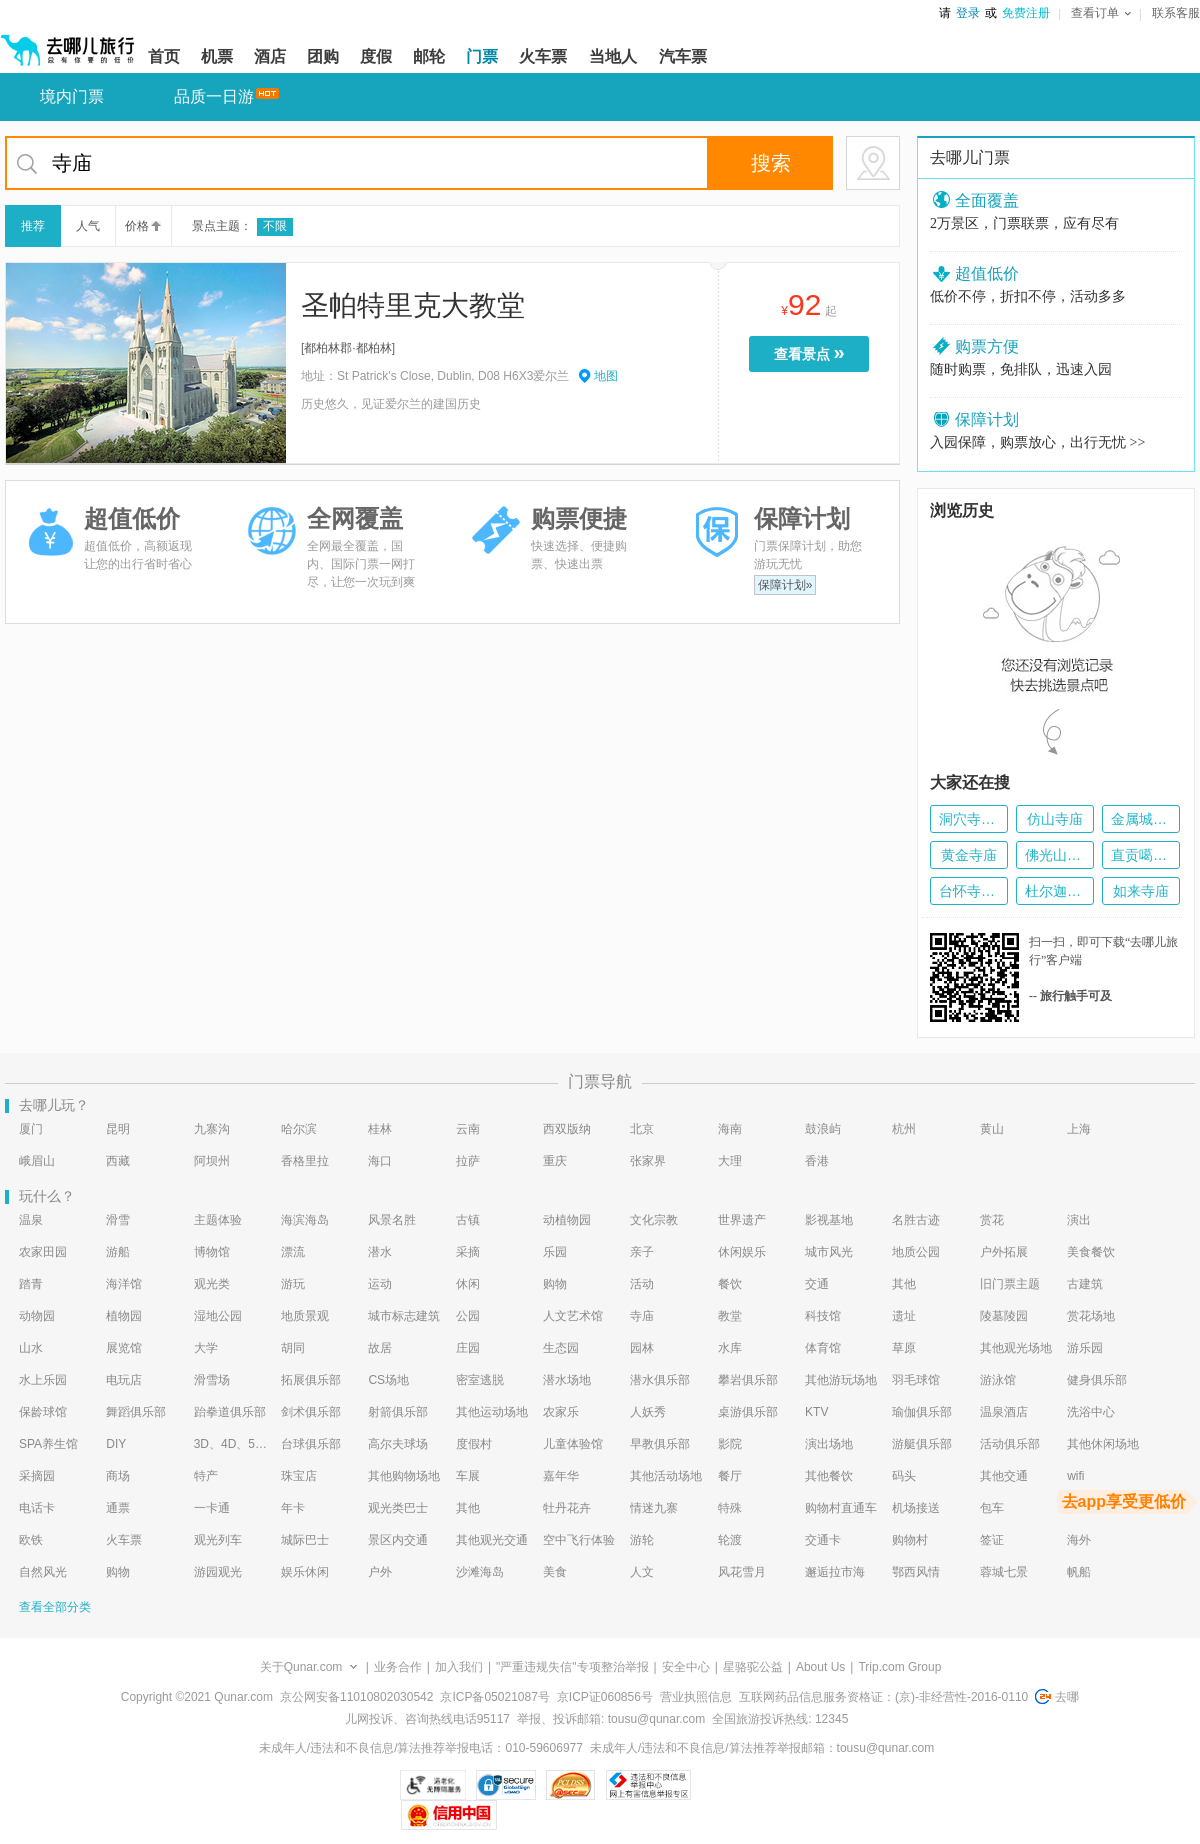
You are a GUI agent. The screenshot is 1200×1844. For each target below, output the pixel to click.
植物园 (124, 1316)
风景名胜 (392, 1220)
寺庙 (642, 1316)
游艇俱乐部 (922, 1444)
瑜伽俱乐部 (922, 1412)
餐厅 (730, 1476)
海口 (380, 1161)
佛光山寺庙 (1055, 855)
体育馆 (823, 1348)
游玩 (293, 1284)
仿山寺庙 (1055, 819)
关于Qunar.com (301, 1667)
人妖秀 (648, 1412)
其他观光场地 (1016, 1348)
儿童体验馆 (573, 1444)
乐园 (555, 1252)
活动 (642, 1284)
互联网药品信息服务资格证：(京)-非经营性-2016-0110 (883, 1697)
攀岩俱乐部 (748, 1380)
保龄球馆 (43, 1412)
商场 (118, 1476)
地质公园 (916, 1252)
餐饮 (730, 1284)
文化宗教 (654, 1220)
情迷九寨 (654, 1508)
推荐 (33, 226)
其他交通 (1004, 1476)
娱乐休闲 (305, 1572)
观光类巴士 (398, 1508)
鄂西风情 (916, 1572)
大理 (730, 1161)
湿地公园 (218, 1316)
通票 (118, 1508)
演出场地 (829, 1444)
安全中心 (686, 1667)
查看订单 (1101, 13)
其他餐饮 (829, 1476)
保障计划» (785, 585)
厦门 (31, 1129)
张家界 (648, 1161)
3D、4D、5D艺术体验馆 (231, 1444)
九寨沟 (212, 1129)
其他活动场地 (666, 1476)
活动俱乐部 (1010, 1444)
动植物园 (567, 1220)
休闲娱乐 (742, 1252)
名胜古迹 (916, 1220)
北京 (642, 1129)
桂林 (380, 1129)
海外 (1079, 1540)
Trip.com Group (899, 1667)
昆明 (118, 1129)
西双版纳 (567, 1129)
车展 (468, 1476)
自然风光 (43, 1572)
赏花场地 (1091, 1316)
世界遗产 (742, 1220)
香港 (817, 1161)
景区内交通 (398, 1540)
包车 (992, 1508)
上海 (1079, 1129)
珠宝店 (299, 1476)
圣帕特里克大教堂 (413, 305)
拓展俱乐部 (311, 1380)
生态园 (561, 1348)
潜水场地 (567, 1380)
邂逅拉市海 (835, 1572)
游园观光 (218, 1572)
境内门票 (72, 96)
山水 (31, 1348)
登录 (968, 13)
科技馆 (823, 1316)
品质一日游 (214, 96)
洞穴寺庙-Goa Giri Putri (969, 819)
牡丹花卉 (567, 1508)
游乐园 (1085, 1348)
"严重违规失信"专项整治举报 (572, 1667)
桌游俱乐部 (748, 1412)
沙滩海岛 (480, 1572)
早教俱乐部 (660, 1444)
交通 (817, 1284)
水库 (730, 1348)
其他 (904, 1284)
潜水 (380, 1252)
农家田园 (43, 1252)
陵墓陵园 (1004, 1316)
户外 (380, 1572)
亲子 (642, 1252)
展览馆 (124, 1348)
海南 (730, 1129)
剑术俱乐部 (311, 1412)
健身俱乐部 (1097, 1380)
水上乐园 (43, 1380)
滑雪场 (212, 1380)
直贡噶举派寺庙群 (1141, 855)
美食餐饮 (1091, 1252)
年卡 (293, 1508)
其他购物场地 (404, 1476)
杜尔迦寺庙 (1055, 891)
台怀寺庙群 (969, 891)
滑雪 (118, 1220)
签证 (992, 1540)
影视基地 (829, 1220)
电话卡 (37, 1508)
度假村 (474, 1444)
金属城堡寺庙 (1141, 819)
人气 (88, 226)
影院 (730, 1444)
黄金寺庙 (969, 855)
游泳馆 (998, 1380)
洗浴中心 (1091, 1412)
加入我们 (459, 1667)
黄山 (992, 1129)
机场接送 (916, 1508)
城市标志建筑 (404, 1316)
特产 (206, 1476)
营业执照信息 (696, 1697)
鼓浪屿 (823, 1129)
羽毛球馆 (916, 1380)
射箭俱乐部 (398, 1412)
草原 (904, 1348)
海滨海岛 (305, 1220)
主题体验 (218, 1220)
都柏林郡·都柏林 (347, 348)
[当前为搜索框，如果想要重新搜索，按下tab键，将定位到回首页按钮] (452, 163)
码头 (904, 1476)
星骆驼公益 (753, 1667)
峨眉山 (37, 1161)
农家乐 (561, 1412)
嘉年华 (561, 1476)
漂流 (293, 1252)
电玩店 (124, 1380)
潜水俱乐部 (660, 1380)
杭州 (904, 1129)
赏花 (992, 1220)
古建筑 (1085, 1284)
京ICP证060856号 (605, 1697)
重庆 (555, 1161)
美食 (555, 1572)
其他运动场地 (492, 1412)
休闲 (468, 1284)
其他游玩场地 (841, 1380)
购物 (555, 1284)
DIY (116, 1444)
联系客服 (1176, 13)
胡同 (293, 1348)
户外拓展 (1004, 1252)
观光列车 (218, 1540)
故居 (380, 1348)
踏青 (31, 1284)
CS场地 (388, 1380)
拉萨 (468, 1161)
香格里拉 (305, 1161)
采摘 (468, 1252)
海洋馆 (124, 1284)
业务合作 (398, 1667)
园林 (642, 1348)
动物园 (37, 1316)
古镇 (468, 1220)
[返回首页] (68, 42)
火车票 (124, 1540)
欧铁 (31, 1540)
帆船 (1079, 1572)
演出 (1079, 1220)
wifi (1075, 1476)
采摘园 (37, 1476)
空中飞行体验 (579, 1540)
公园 (468, 1316)
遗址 (904, 1316)
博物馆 (212, 1252)
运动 (380, 1284)
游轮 (642, 1540)
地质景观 (305, 1316)
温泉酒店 (1004, 1412)
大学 (206, 1348)
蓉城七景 (1004, 1572)
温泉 (31, 1220)
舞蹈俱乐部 (136, 1412)
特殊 (730, 1508)
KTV (816, 1412)
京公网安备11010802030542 (356, 1697)
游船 (118, 1252)
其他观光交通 (492, 1540)
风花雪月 (742, 1572)
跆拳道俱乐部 (230, 1412)
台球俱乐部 (311, 1444)
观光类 (212, 1284)
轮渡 (730, 1540)
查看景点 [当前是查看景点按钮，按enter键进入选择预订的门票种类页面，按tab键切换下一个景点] (814, 353)
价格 (141, 226)
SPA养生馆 (48, 1444)
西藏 (118, 1161)
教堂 (730, 1316)
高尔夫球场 (398, 1444)
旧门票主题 (1010, 1284)
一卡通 (212, 1508)
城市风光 (829, 1252)
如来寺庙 (1141, 891)
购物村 (910, 1540)
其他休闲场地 (1103, 1444)
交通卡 (823, 1540)
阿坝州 (212, 1161)
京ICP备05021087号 (494, 1697)
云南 (468, 1129)
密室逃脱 (480, 1380)
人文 (642, 1572)
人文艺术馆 (573, 1316)
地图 (606, 376)
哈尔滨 (299, 1129)
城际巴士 (305, 1540)
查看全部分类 (55, 1607)
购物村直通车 (841, 1508)
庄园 (468, 1348)
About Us (820, 1667)
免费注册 (1026, 13)
